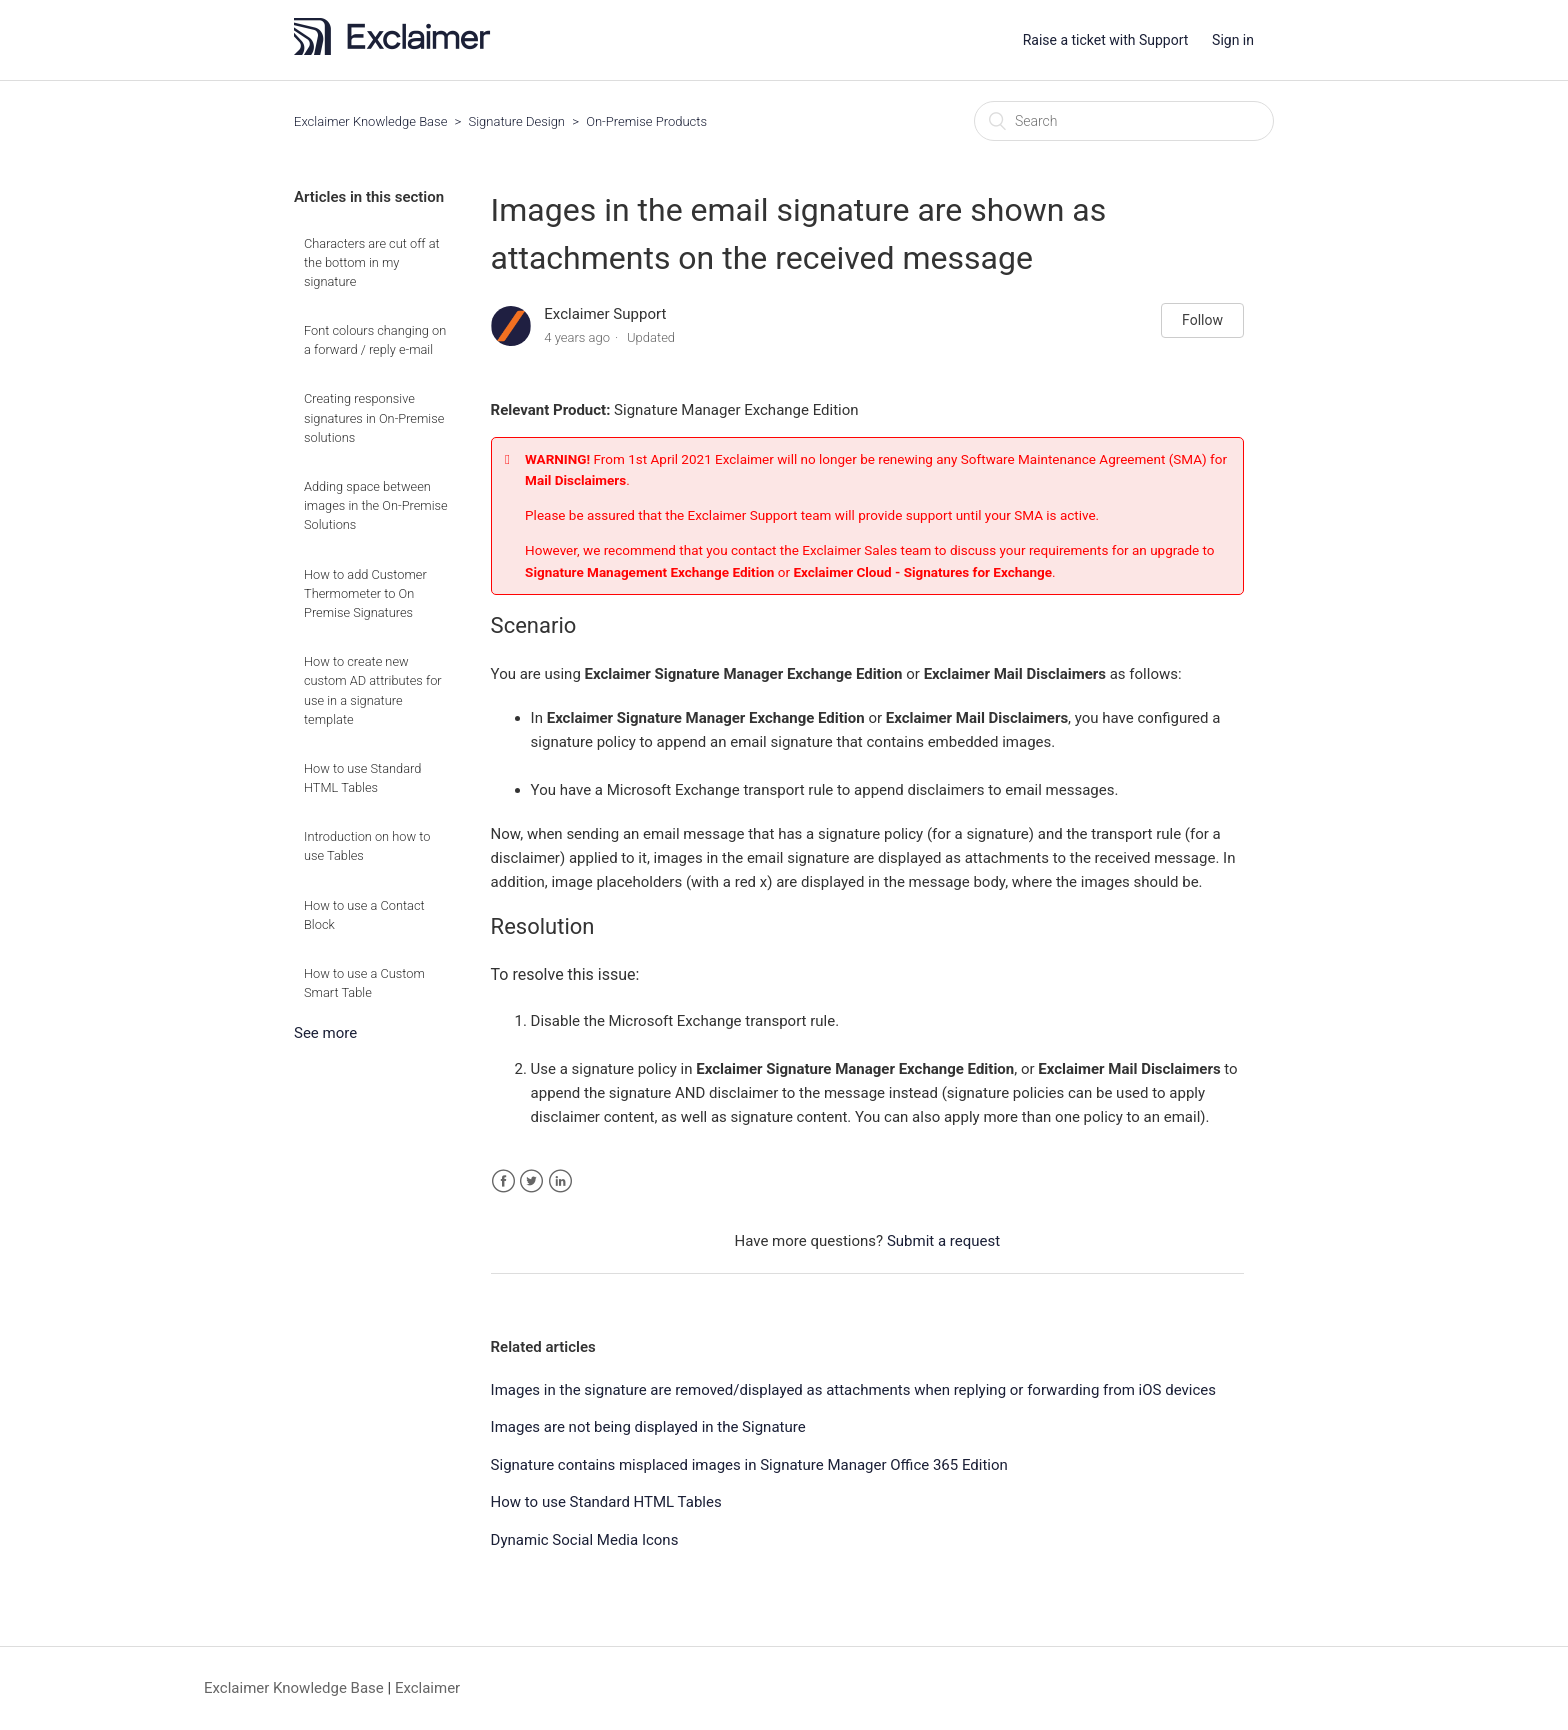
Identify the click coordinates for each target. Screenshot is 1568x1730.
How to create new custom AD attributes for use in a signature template (373, 690)
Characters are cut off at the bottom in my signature (372, 262)
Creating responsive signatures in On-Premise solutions (374, 417)
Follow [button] (1202, 320)
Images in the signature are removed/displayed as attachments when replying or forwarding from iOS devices (853, 1390)
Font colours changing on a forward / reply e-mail (375, 340)
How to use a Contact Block (364, 915)
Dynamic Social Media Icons (585, 1540)
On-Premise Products (646, 121)
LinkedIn (560, 1181)
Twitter (531, 1181)
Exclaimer (427, 1688)
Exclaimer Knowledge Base (370, 121)
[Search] (1124, 121)
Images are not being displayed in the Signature (648, 1427)
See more (325, 1033)
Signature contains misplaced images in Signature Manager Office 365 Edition (749, 1465)
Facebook (503, 1181)
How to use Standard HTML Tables (362, 778)
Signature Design (517, 121)
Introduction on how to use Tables (367, 846)
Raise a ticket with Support (1106, 40)
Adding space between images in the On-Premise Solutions (376, 505)
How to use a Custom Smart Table (364, 983)
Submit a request (943, 1241)
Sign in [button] (1233, 40)
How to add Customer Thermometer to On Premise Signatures (365, 593)
